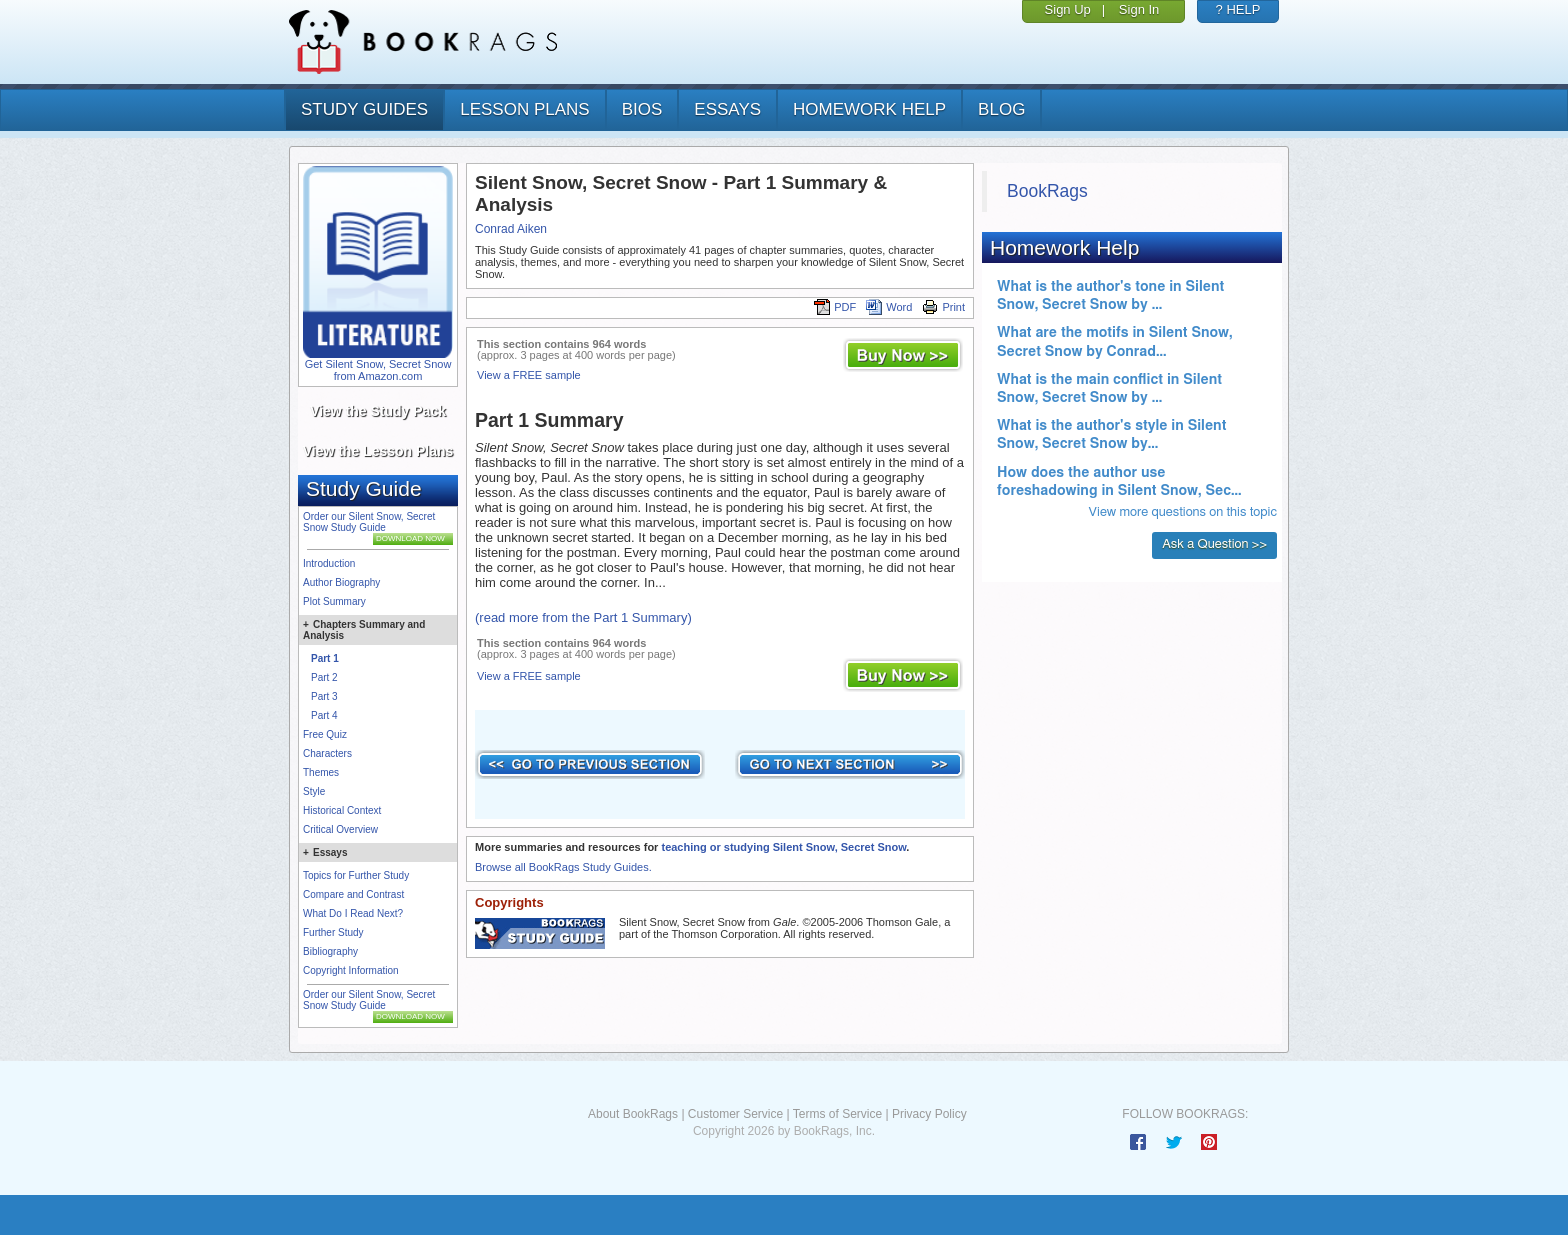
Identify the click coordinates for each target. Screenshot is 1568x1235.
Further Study (333, 932)
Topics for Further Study (356, 875)
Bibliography (330, 951)
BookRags (1047, 191)
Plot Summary (334, 601)
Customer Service (735, 1114)
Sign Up (1068, 9)
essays (727, 109)
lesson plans (524, 109)
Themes (321, 772)
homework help (869, 109)
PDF (835, 307)
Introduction (329, 563)
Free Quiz (325, 734)
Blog (1001, 109)
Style (314, 791)
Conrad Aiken (511, 229)
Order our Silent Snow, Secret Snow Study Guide (369, 522)
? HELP (1238, 9)
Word (889, 307)
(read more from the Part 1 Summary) (583, 617)
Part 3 (324, 696)
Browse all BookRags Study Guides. (563, 867)
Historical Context (342, 810)
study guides (364, 109)
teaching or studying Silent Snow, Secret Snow (783, 847)
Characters (327, 753)
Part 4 (324, 715)
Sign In (1139, 9)
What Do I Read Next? (353, 913)
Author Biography (341, 582)
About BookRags (633, 1114)
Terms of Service (837, 1114)
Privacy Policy (929, 1114)
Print (943, 307)
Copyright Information (351, 970)
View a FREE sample (529, 375)
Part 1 (325, 658)
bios (642, 109)
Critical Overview (340, 829)
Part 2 (324, 677)
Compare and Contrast (353, 894)
